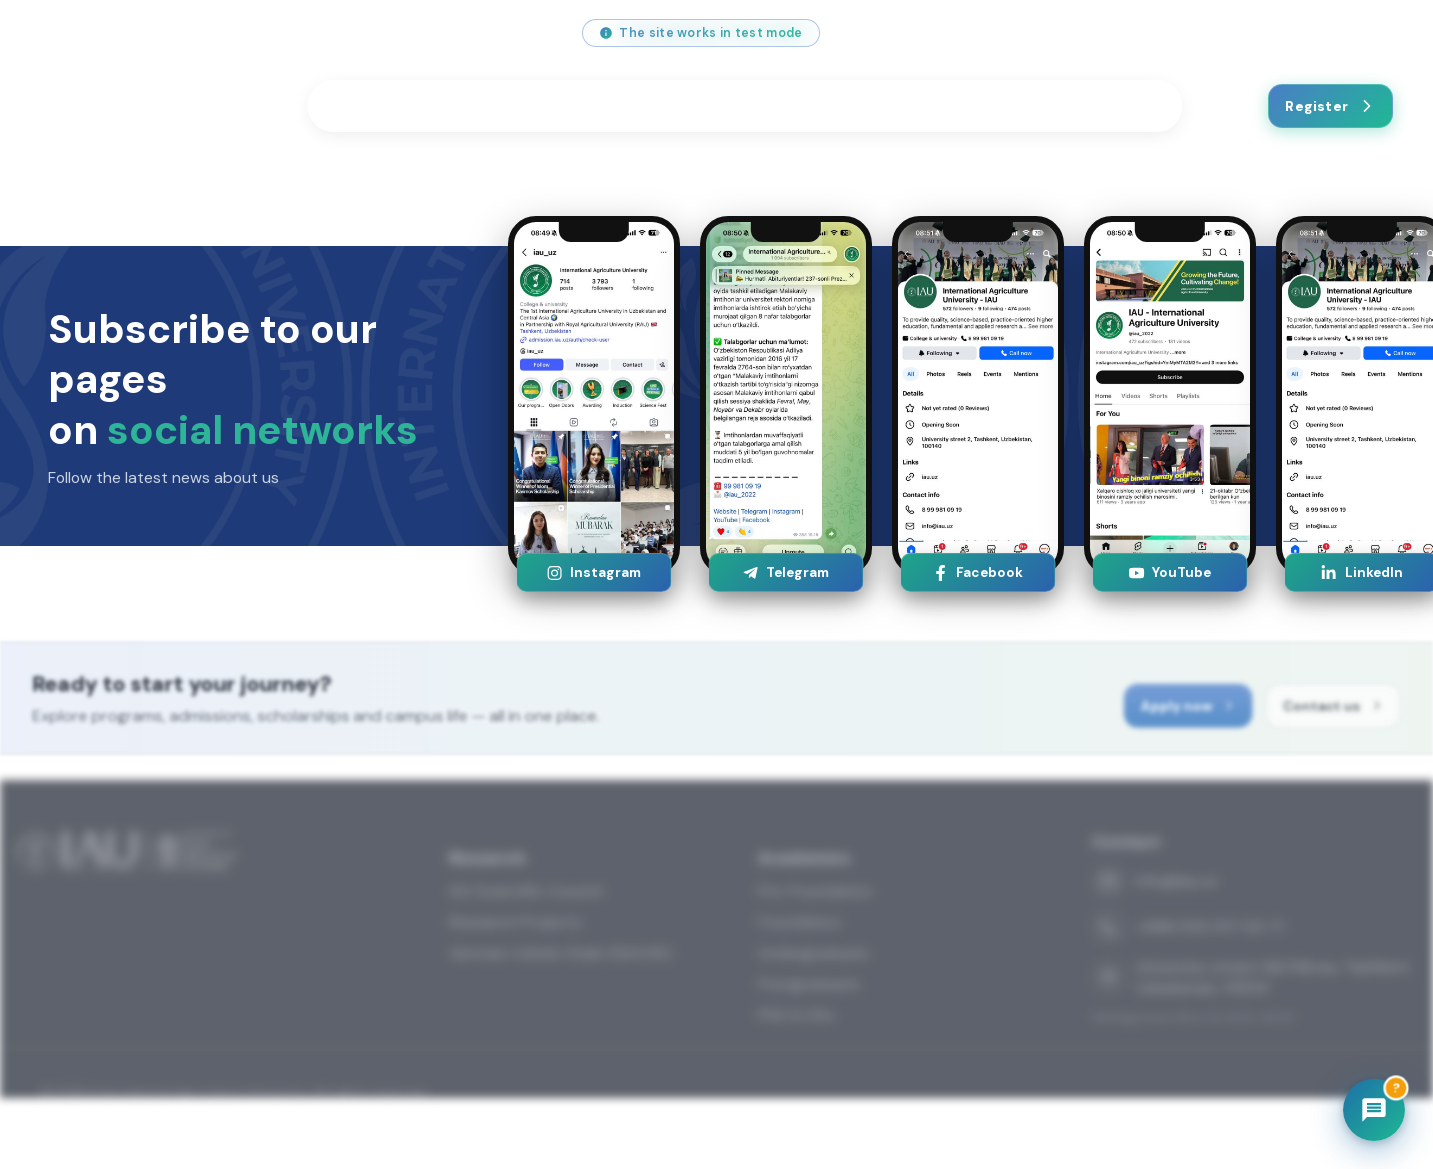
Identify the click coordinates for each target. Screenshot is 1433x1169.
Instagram (593, 572)
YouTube (1169, 572)
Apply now (1206, 715)
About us (919, 106)
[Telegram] (1245, 33)
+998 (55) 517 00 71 (238, 33)
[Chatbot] (1374, 1110)
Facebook (977, 572)
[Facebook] (1199, 33)
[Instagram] (1107, 33)
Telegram (785, 572)
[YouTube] (1153, 33)
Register (1330, 106)
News (1018, 106)
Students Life (540, 106)
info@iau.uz (88, 33)
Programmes (391, 106)
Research (677, 106)
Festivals (799, 106)
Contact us (1114, 106)
